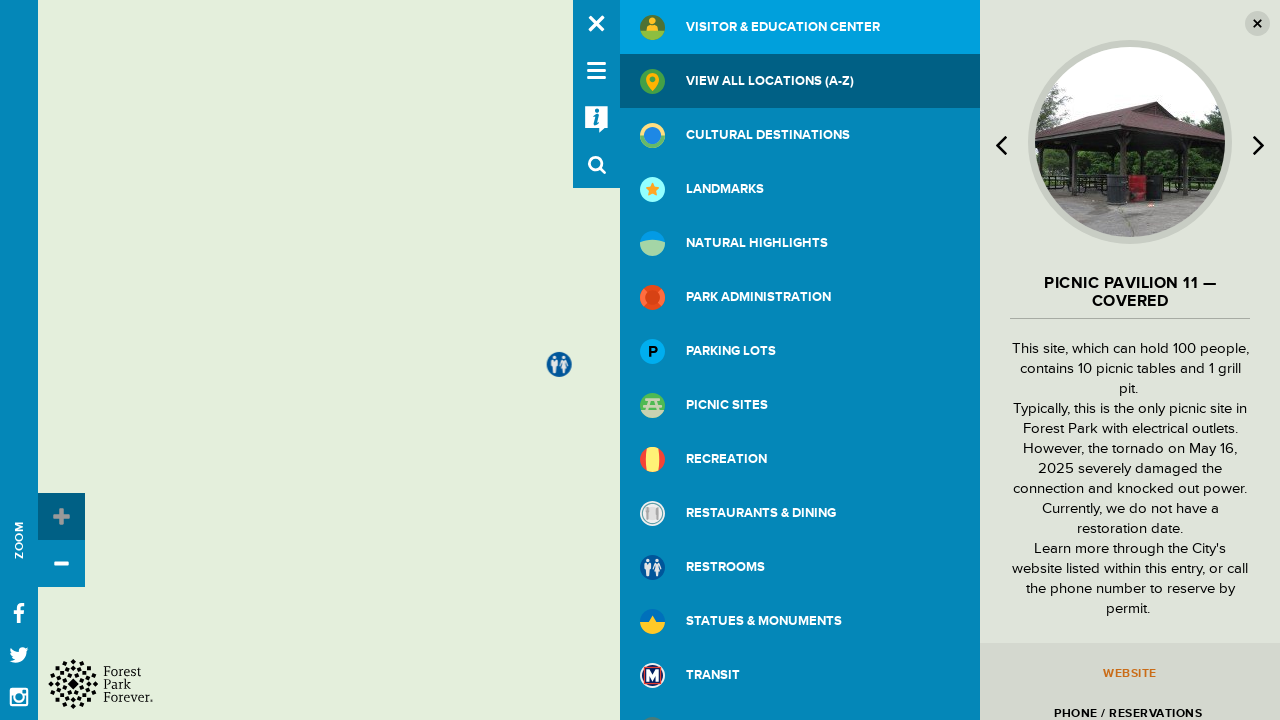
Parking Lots (708, 351)
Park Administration (735, 297)
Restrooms (702, 567)
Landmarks (702, 189)
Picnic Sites (704, 405)
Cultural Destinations (745, 135)
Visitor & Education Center (760, 27)
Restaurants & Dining (738, 513)
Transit (690, 675)
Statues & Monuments (741, 621)
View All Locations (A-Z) (747, 81)
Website (1130, 673)
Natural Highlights (734, 243)
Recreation (703, 459)
